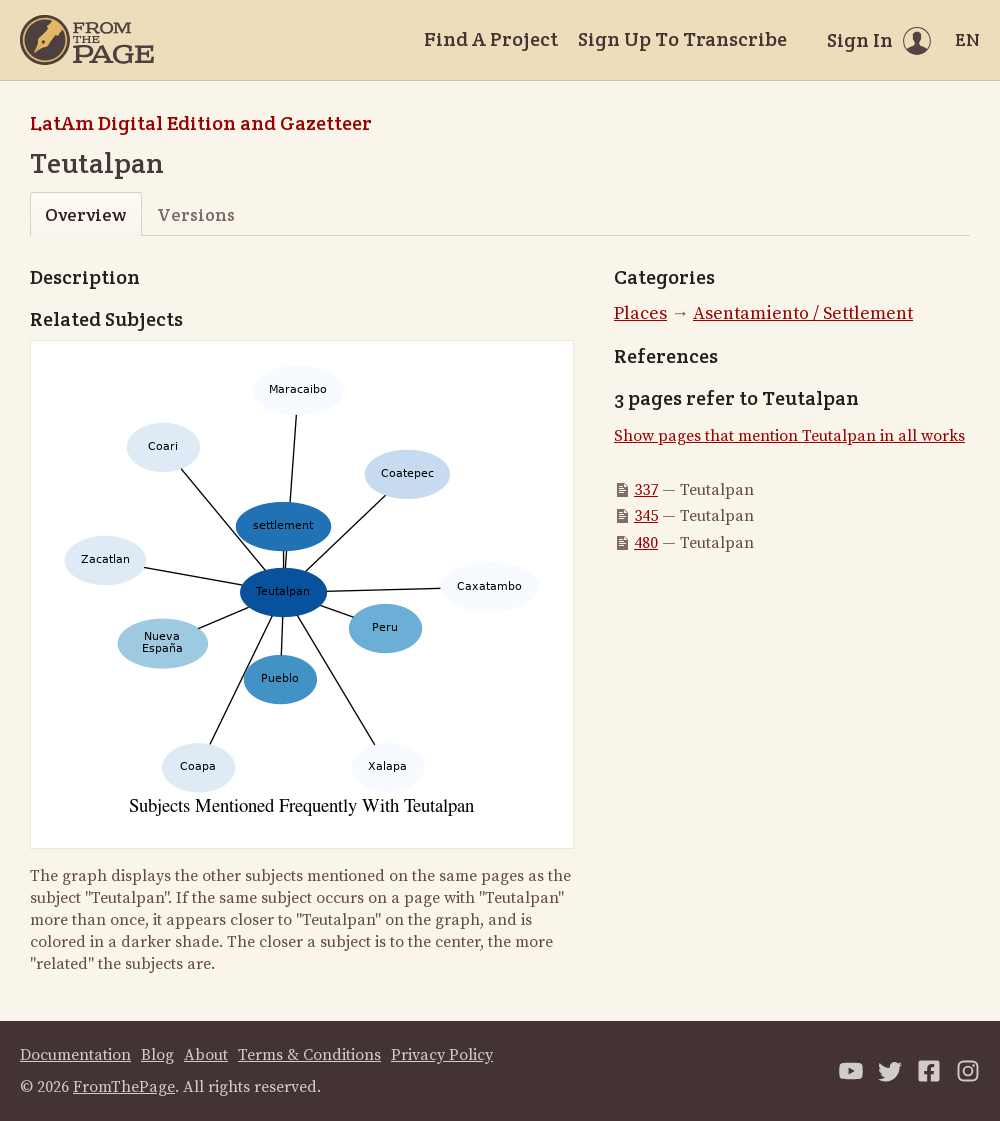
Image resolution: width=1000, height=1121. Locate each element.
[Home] (87, 40)
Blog (157, 1055)
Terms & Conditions (309, 1055)
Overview (85, 214)
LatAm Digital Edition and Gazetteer (201, 123)
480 (646, 543)
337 (646, 490)
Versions (196, 214)
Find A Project (491, 39)
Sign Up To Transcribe (682, 39)
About (206, 1055)
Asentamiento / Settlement (803, 313)
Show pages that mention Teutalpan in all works (789, 436)
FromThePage (124, 1087)
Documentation (75, 1055)
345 (646, 516)
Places (640, 313)
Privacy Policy (442, 1055)
